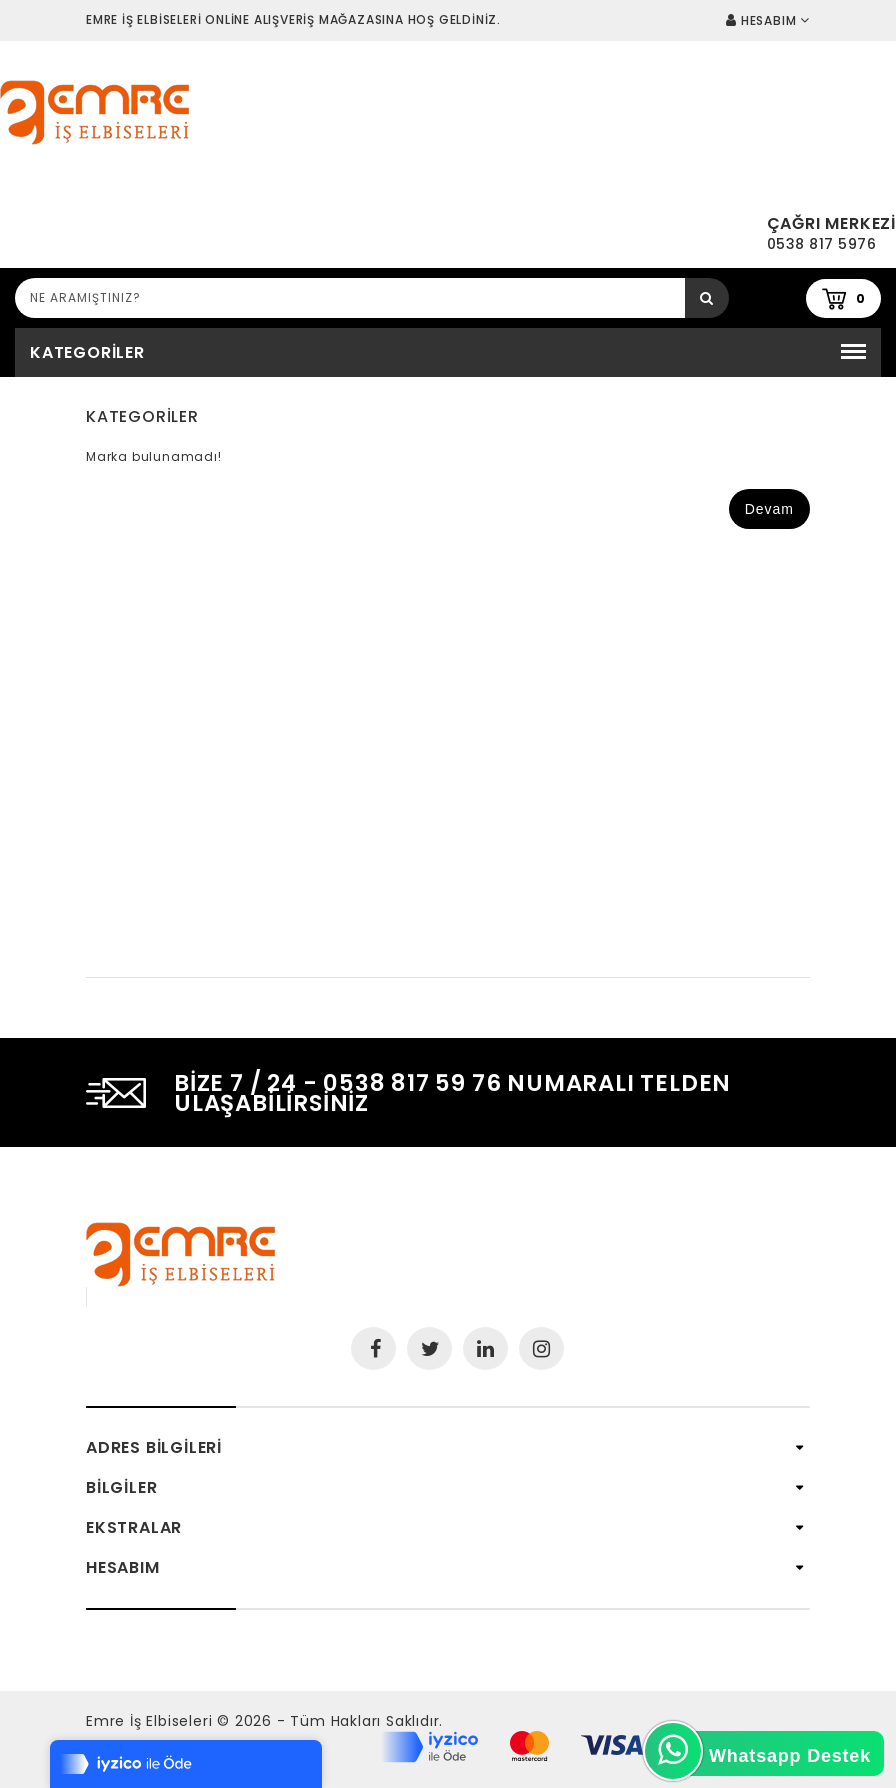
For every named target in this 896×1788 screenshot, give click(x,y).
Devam (769, 509)
